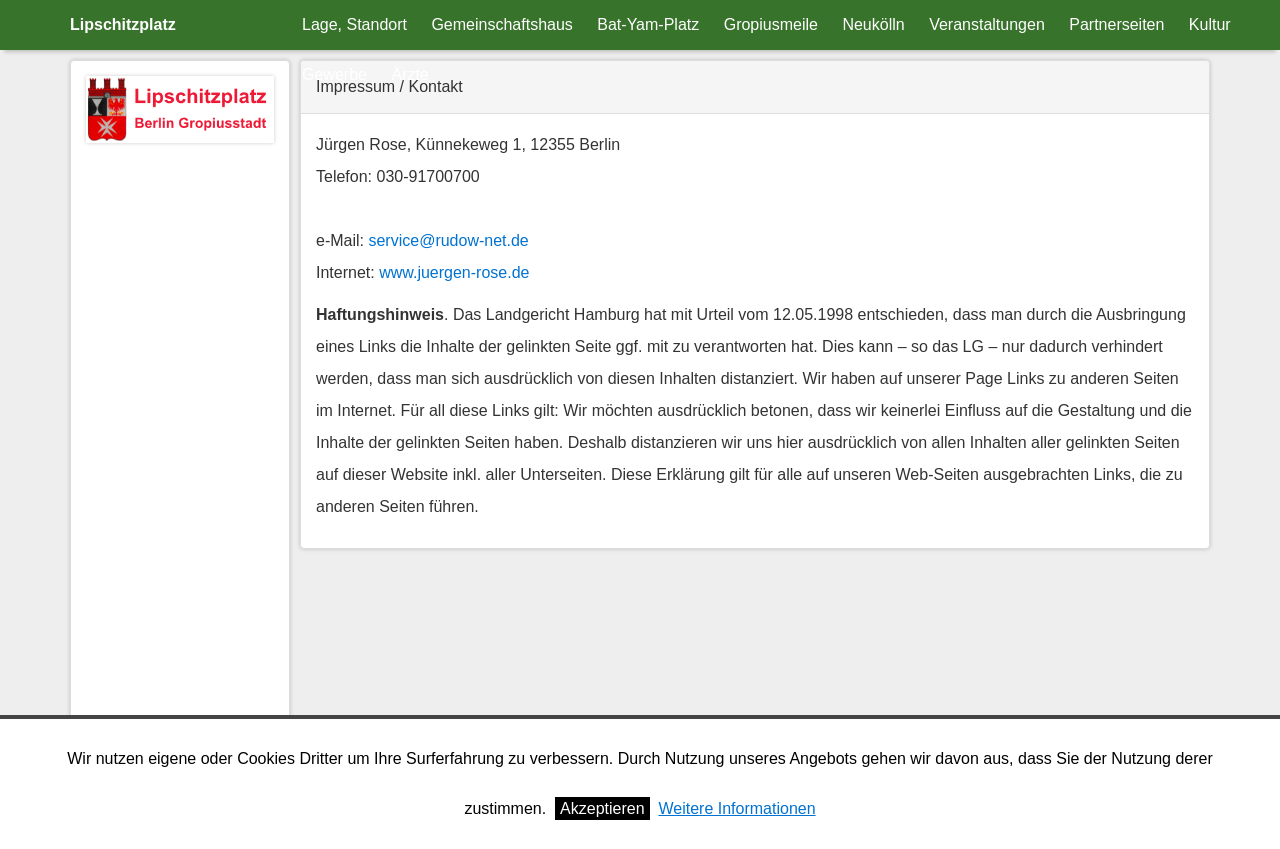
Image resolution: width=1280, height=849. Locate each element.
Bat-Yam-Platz (648, 24)
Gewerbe (334, 74)
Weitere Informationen (736, 808)
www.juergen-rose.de (454, 272)
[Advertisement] (180, 453)
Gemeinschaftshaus (501, 24)
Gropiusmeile (771, 24)
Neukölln (873, 24)
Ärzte (409, 74)
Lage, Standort (354, 24)
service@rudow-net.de (448, 240)
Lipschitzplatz (123, 24)
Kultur (1210, 24)
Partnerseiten (1116, 24)
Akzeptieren (602, 808)
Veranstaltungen (987, 24)
